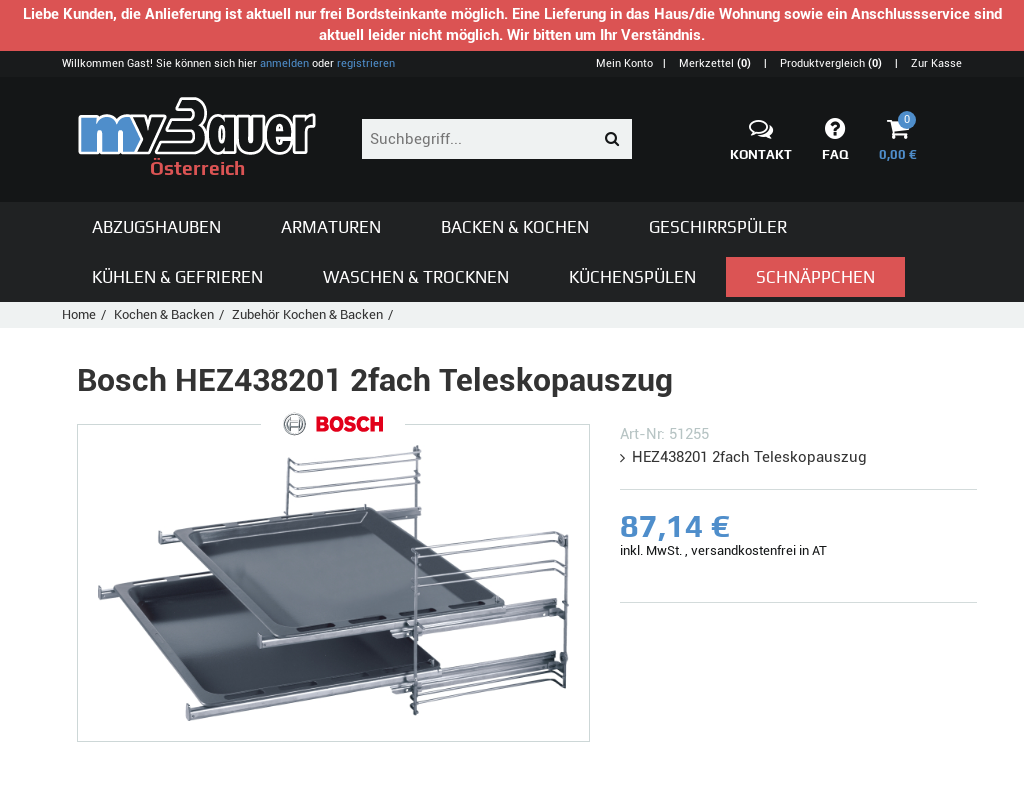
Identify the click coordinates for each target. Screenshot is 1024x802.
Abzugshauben (156, 227)
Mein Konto (624, 63)
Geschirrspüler (718, 227)
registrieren (366, 63)
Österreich (197, 138)
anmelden (284, 63)
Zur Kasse (936, 63)
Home (79, 314)
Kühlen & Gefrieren (177, 277)
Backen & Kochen (515, 227)
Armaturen (331, 227)
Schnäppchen (815, 277)
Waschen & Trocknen (416, 277)
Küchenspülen (632, 277)
